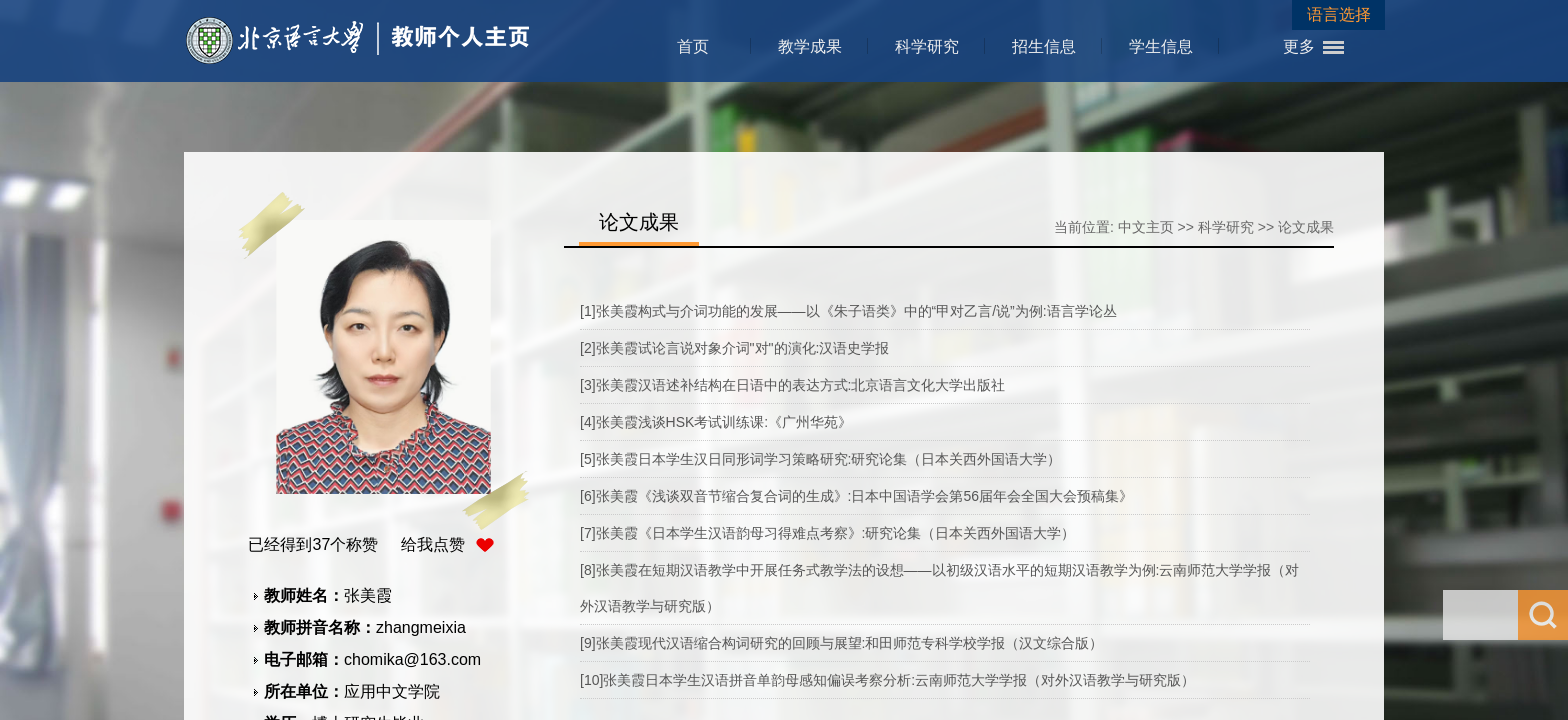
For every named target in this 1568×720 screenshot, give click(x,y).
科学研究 (927, 46)
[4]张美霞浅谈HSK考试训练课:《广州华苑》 (716, 422)
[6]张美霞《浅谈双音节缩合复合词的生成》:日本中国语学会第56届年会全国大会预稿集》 (856, 496)
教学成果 (810, 46)
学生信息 (1161, 46)
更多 (1299, 46)
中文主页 (1146, 227)
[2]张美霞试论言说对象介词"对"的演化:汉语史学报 (734, 348)
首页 (693, 46)
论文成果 (1306, 227)
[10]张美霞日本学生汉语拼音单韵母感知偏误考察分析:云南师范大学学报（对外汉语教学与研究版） (887, 680)
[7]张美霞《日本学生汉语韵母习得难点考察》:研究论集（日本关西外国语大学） (827, 533)
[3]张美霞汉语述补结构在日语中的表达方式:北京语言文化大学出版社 (792, 385)
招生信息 (1044, 46)
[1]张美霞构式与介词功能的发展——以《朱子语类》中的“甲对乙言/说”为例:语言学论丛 (848, 311)
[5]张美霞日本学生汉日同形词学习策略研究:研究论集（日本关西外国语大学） (820, 459)
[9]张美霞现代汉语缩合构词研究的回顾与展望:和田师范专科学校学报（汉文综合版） (841, 643)
